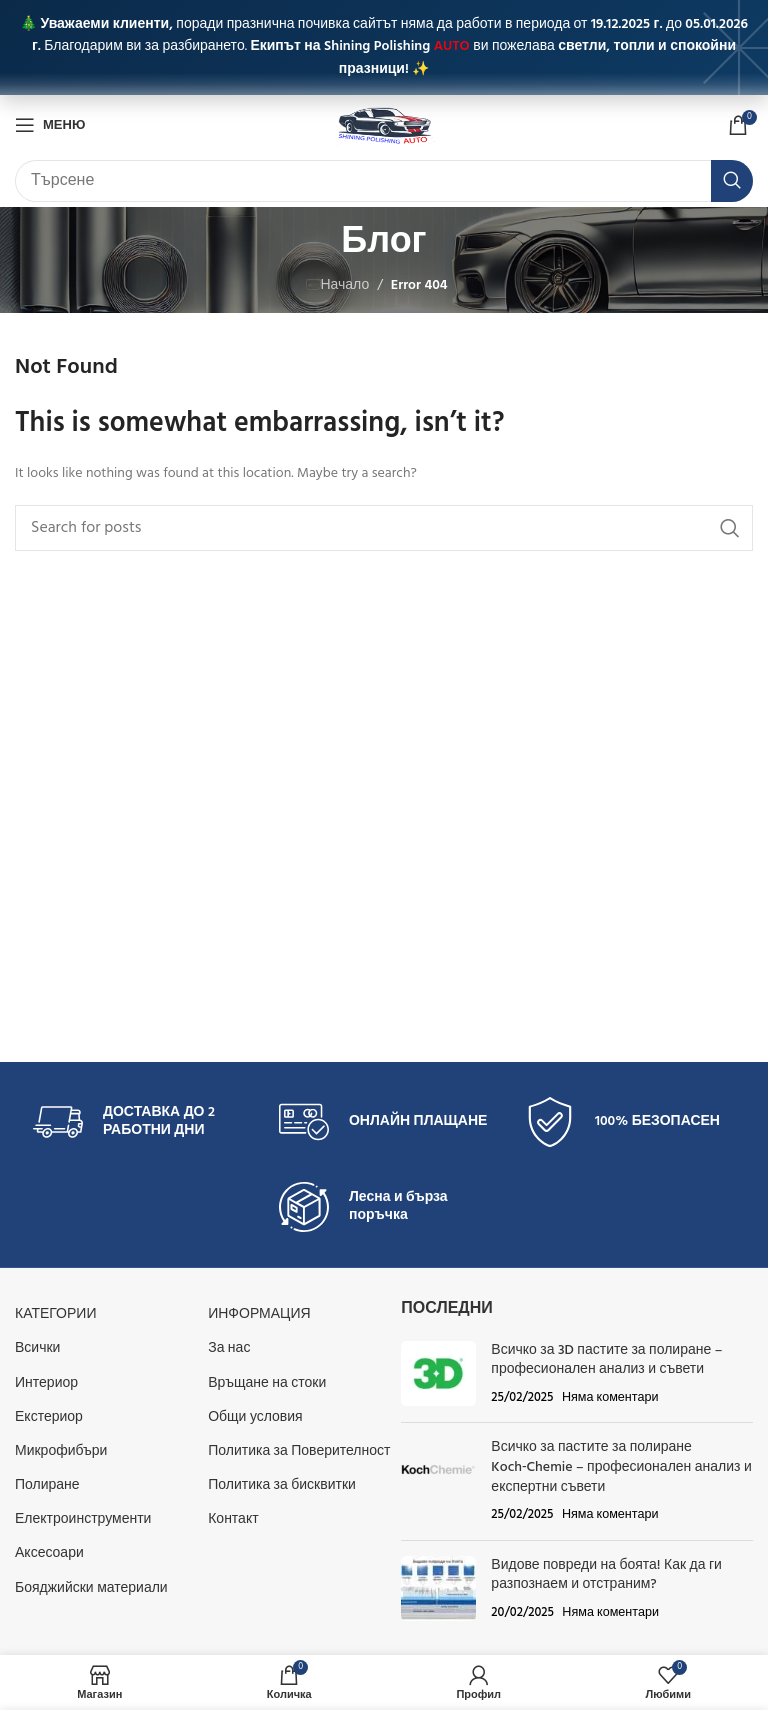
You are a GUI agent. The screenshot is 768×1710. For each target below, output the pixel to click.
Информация (259, 1314)
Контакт (233, 1519)
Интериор (46, 1383)
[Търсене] (384, 181)
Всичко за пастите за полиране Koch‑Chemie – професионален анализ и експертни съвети (621, 1467)
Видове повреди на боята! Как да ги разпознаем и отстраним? (606, 1575)
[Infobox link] (138, 1122)
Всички (37, 1348)
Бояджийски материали (91, 1588)
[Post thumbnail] (438, 1374)
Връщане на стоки (267, 1383)
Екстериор (49, 1417)
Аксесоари (49, 1553)
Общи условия (255, 1417)
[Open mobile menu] (50, 125)
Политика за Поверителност (299, 1451)
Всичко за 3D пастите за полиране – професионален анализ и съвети (606, 1360)
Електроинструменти (83, 1519)
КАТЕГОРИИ (55, 1314)
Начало (344, 285)
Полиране (47, 1485)
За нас (229, 1348)
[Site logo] (384, 125)
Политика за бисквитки (282, 1485)
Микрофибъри (61, 1451)
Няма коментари (610, 1398)
